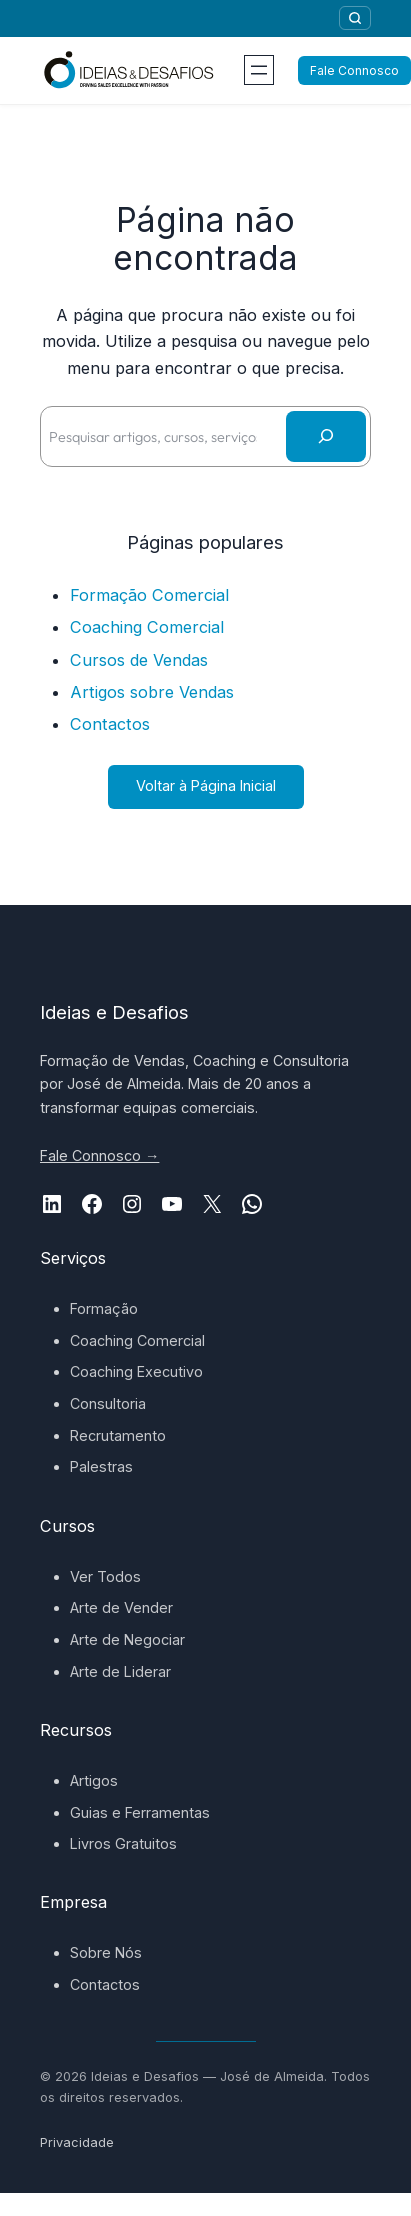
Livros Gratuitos (123, 1843)
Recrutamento (118, 1435)
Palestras (101, 1466)
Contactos (110, 724)
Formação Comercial (149, 595)
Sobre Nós (106, 1952)
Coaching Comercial (147, 627)
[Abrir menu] (259, 70)
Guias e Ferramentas (140, 1812)
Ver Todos (105, 1576)
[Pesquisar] (355, 18)
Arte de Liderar (120, 1671)
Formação (104, 1308)
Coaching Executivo (136, 1371)
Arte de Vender (121, 1607)
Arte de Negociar (127, 1639)
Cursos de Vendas (139, 660)
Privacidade (77, 2142)
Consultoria (108, 1403)
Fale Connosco (354, 70)
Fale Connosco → (99, 1155)
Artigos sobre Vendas (152, 692)
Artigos (94, 1780)
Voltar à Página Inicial (206, 785)
